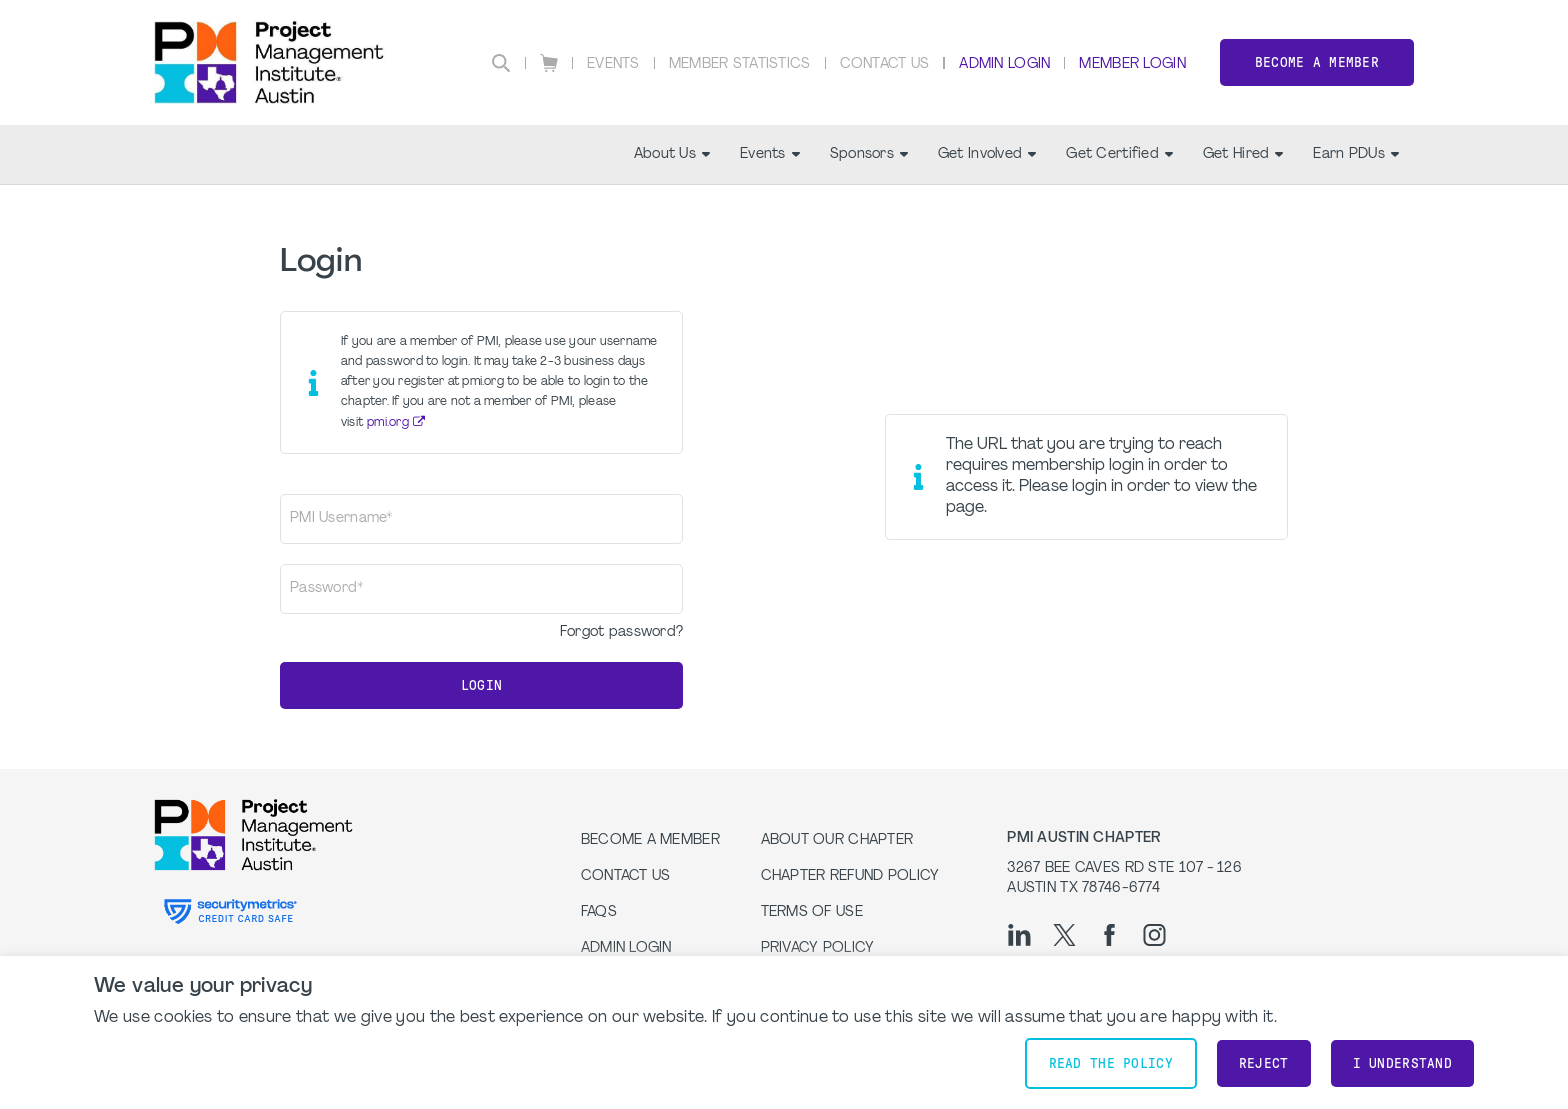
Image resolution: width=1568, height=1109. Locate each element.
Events (613, 64)
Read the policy (1111, 1063)
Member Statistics (740, 64)
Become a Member (1317, 62)
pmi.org (388, 423)
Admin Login (1004, 64)
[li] (1019, 935)
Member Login (1132, 64)
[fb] (1109, 935)
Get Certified (1119, 154)
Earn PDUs (1356, 154)
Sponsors (869, 154)
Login (481, 685)
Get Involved (987, 154)
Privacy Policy (818, 948)
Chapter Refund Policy (850, 876)
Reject (1264, 1063)
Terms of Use (812, 912)
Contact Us (885, 64)
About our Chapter (837, 840)
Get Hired (1243, 154)
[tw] (1064, 935)
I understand (1402, 1063)
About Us (672, 154)
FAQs (599, 912)
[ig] (1154, 935)
